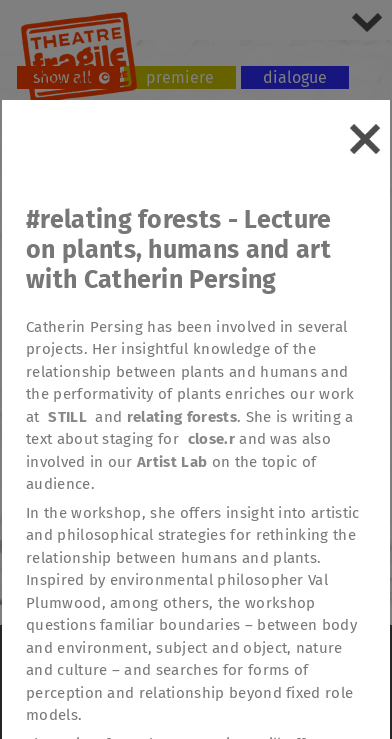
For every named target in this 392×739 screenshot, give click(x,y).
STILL (67, 417)
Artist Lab (172, 462)
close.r (211, 439)
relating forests (182, 417)
